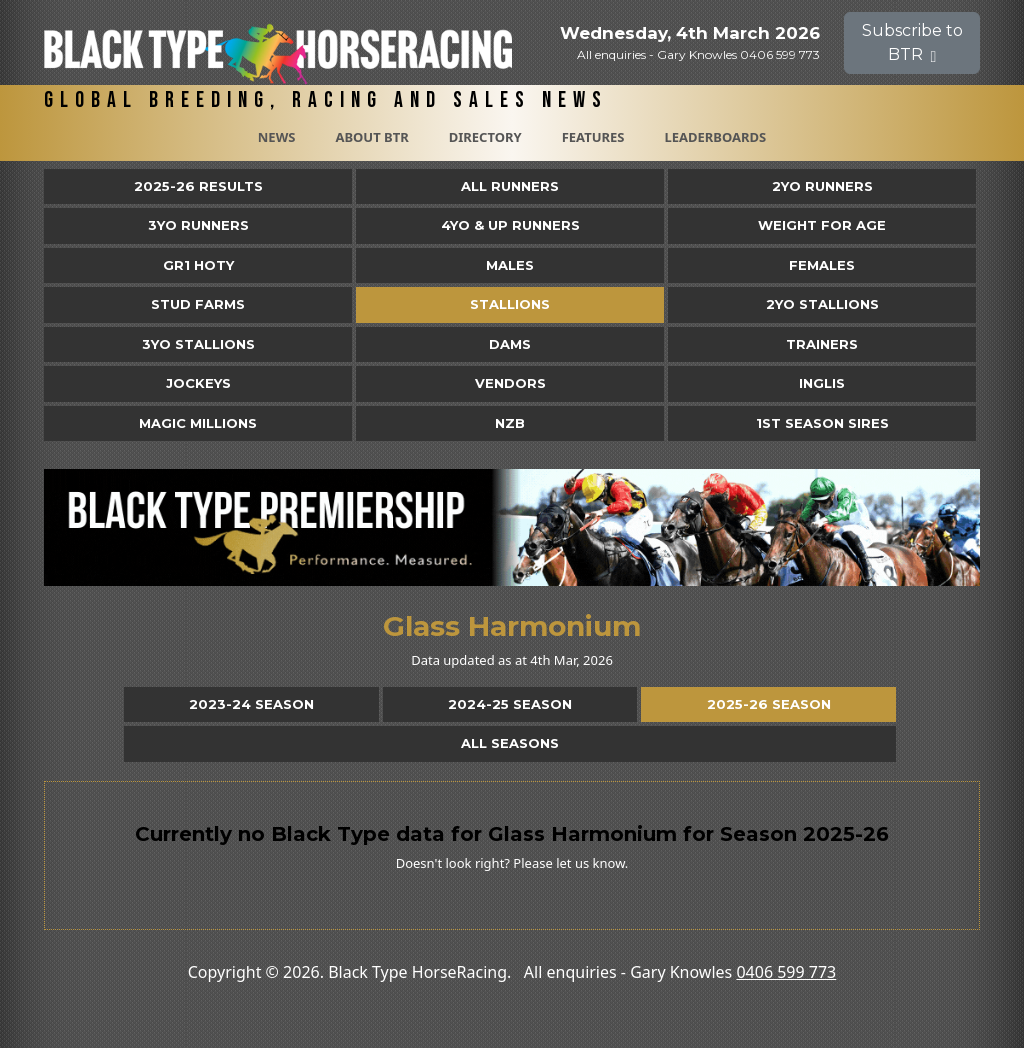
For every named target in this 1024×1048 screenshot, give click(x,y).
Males (510, 265)
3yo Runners (198, 225)
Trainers (822, 344)
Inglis (822, 383)
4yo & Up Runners (510, 225)
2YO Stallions (822, 304)
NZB (510, 423)
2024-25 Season (510, 704)
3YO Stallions (198, 344)
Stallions (510, 304)
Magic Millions (198, 423)
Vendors (510, 383)
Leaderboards (715, 137)
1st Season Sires (822, 423)
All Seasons (510, 743)
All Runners (510, 186)
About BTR (371, 137)
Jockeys (198, 383)
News (277, 137)
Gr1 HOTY (198, 265)
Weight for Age (822, 225)
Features (593, 137)
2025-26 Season (769, 704)
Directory (485, 137)
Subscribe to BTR (912, 42)
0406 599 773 (786, 972)
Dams (510, 344)
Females (822, 265)
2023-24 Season (251, 704)
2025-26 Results (198, 186)
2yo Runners (822, 186)
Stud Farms (198, 304)
